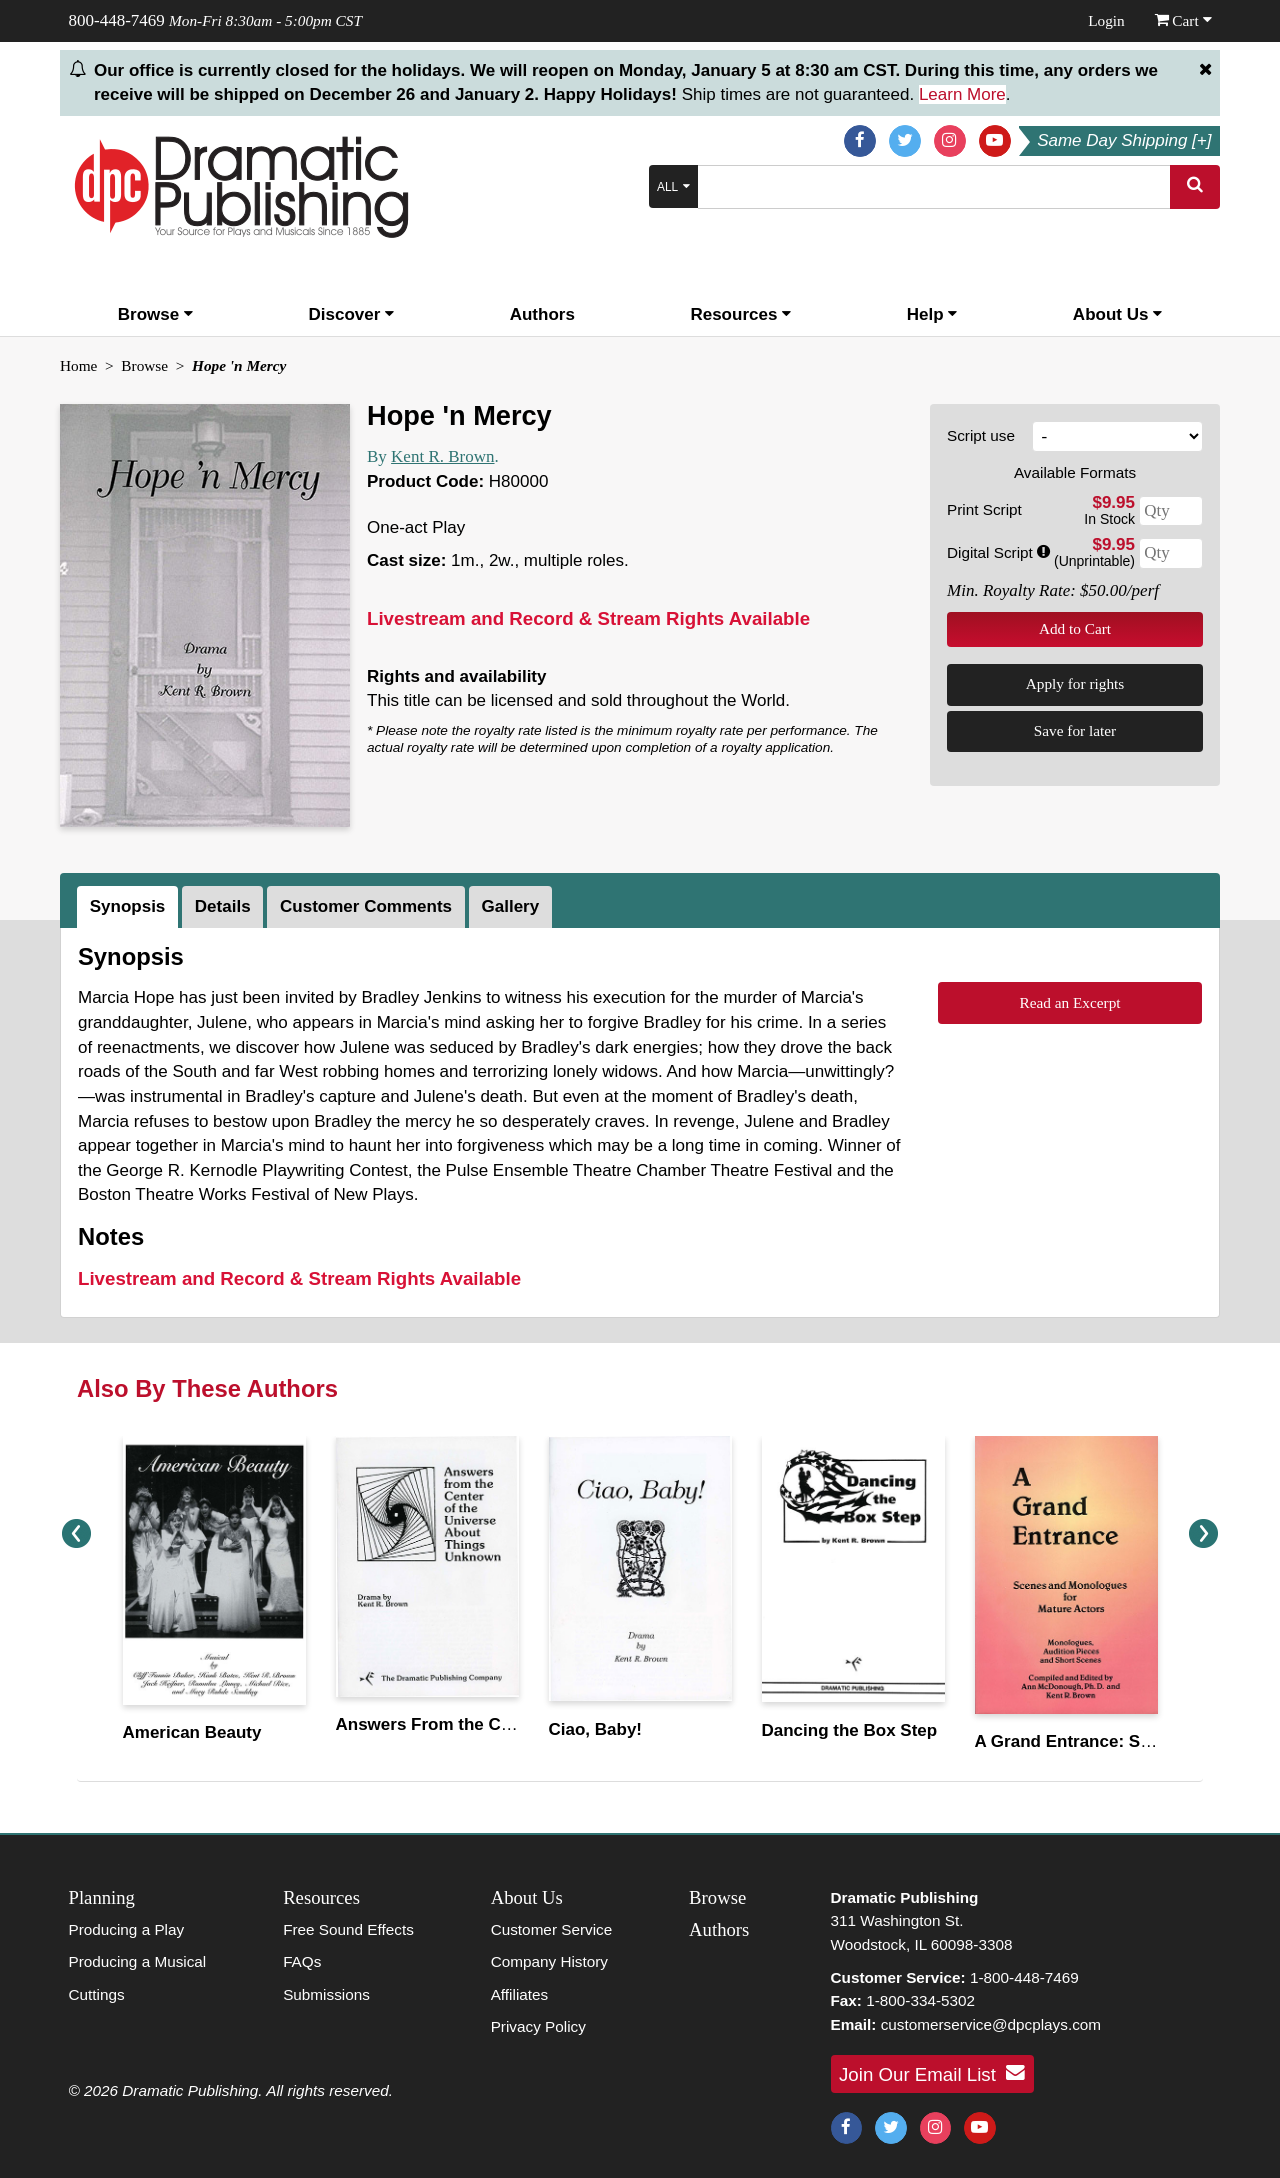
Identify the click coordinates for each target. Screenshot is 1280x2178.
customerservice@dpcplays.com (991, 2024)
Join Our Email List (932, 2073)
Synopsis (128, 906)
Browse (155, 314)
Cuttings (97, 1994)
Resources (740, 314)
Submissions (326, 1994)
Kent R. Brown (442, 456)
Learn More (962, 94)
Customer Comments (366, 906)
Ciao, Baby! (596, 1729)
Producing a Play (127, 1929)
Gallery (511, 906)
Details (223, 906)
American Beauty (192, 1732)
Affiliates (520, 1994)
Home (78, 365)
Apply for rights (1075, 683)
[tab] (129, 907)
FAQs (302, 1961)
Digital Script (998, 552)
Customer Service (552, 1929)
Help (932, 314)
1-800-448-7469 (1024, 1977)
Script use (981, 435)
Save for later (1075, 730)
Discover (352, 314)
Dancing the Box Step (850, 1730)
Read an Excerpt (1069, 1002)
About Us (1117, 314)
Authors (542, 314)
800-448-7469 (117, 20)
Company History (549, 1961)
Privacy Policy (538, 2026)
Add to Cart (1075, 628)
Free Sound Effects (348, 1929)
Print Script (984, 509)
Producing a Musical (138, 1961)
